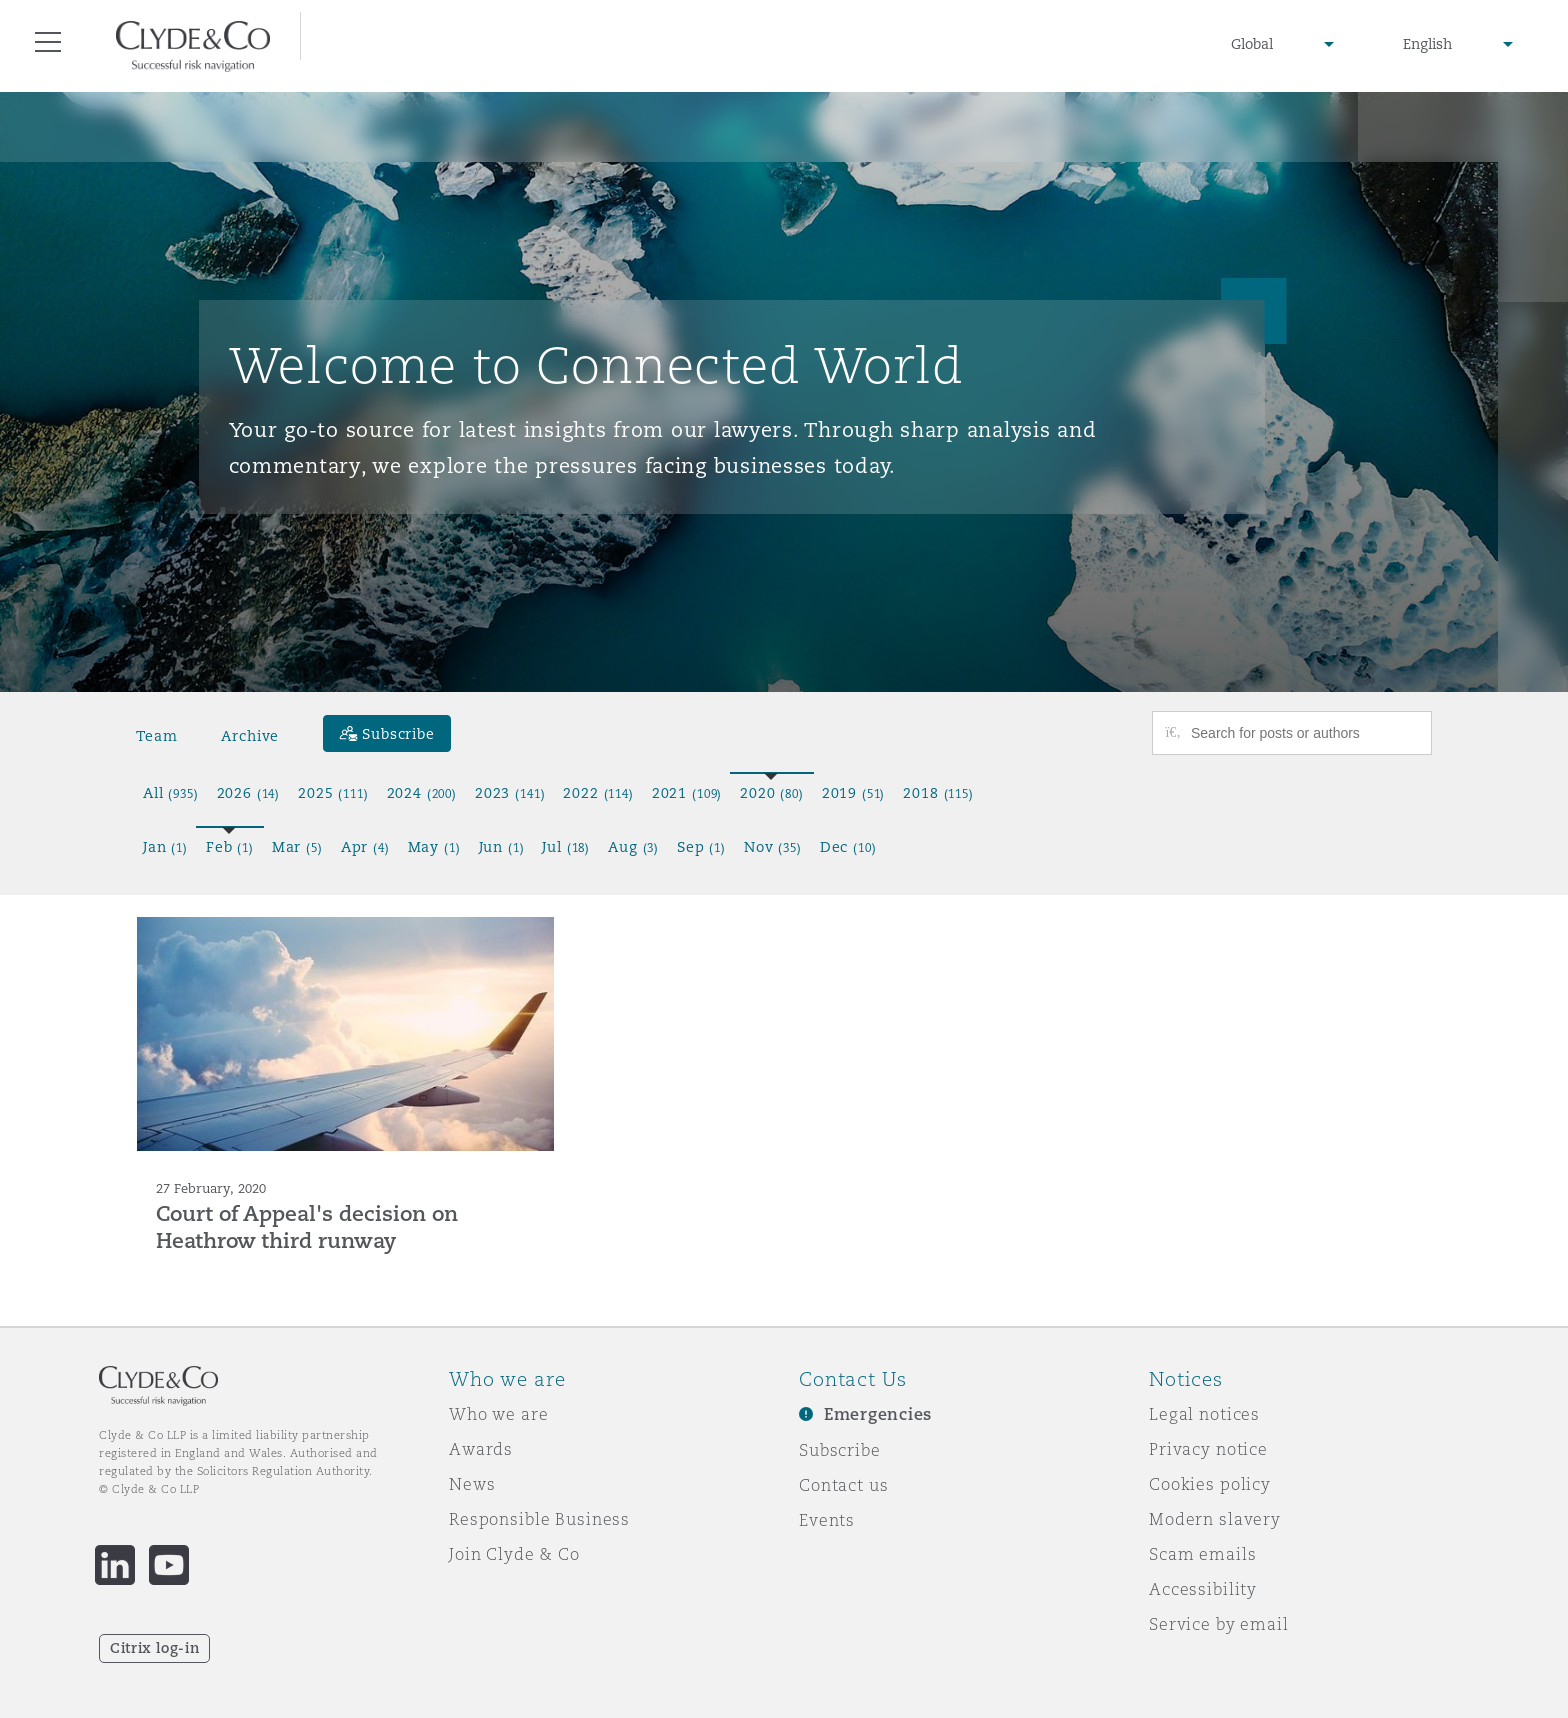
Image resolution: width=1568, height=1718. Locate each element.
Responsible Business (539, 1519)
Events (827, 1520)
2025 (333, 793)
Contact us (844, 1485)
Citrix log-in (154, 1648)
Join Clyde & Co (514, 1554)
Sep (701, 847)
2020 (772, 793)
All (171, 793)
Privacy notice (1208, 1449)
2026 (249, 793)
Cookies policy (1210, 1484)
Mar (297, 847)
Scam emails (1202, 1554)
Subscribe (840, 1450)
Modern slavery (1215, 1519)
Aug (633, 847)
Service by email (1219, 1624)
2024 (422, 793)
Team (156, 736)
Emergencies (878, 1414)
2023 (510, 793)
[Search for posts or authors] (1304, 733)
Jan (165, 847)
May (434, 847)
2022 (598, 793)
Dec (848, 847)
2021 (687, 793)
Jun (502, 847)
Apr (365, 847)
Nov (773, 847)
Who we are (499, 1414)
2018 (938, 793)
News (472, 1484)
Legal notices (1204, 1414)
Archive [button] (250, 736)
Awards (481, 1449)
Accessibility (1203, 1589)
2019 (854, 793)
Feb (230, 847)
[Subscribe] (387, 733)
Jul (566, 847)
